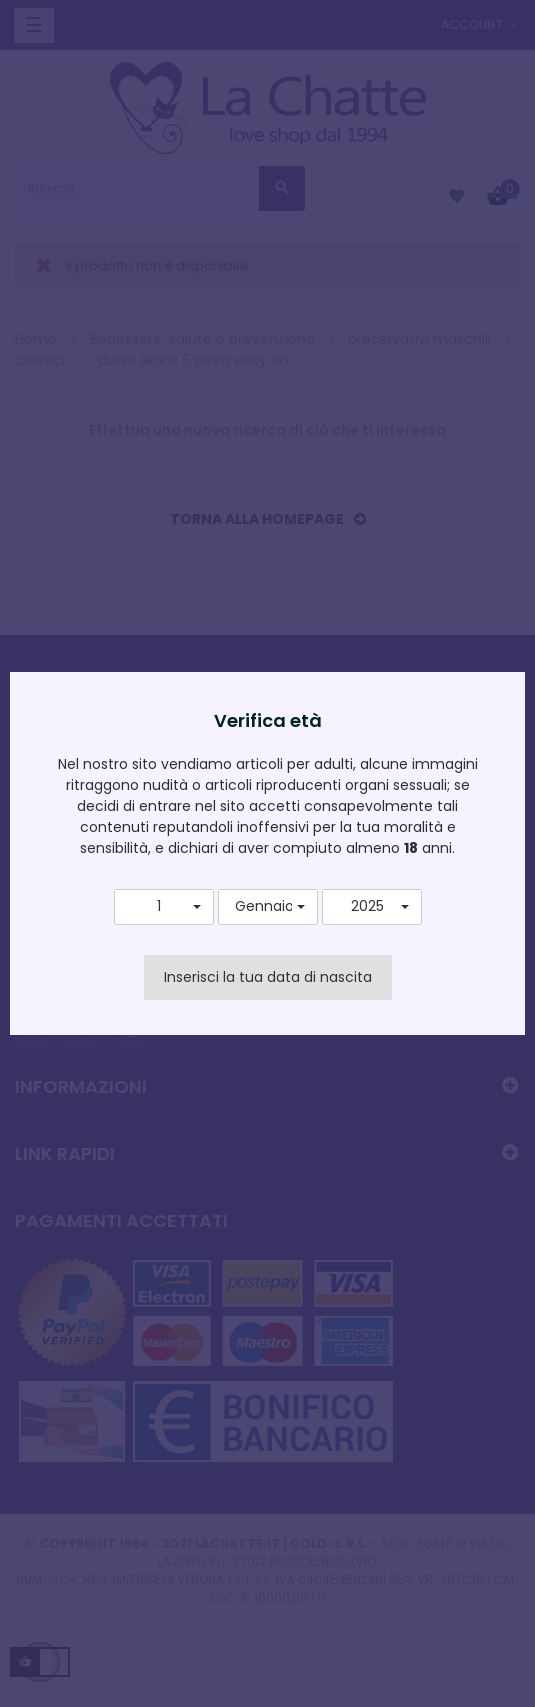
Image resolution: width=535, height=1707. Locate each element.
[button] (164, 907)
